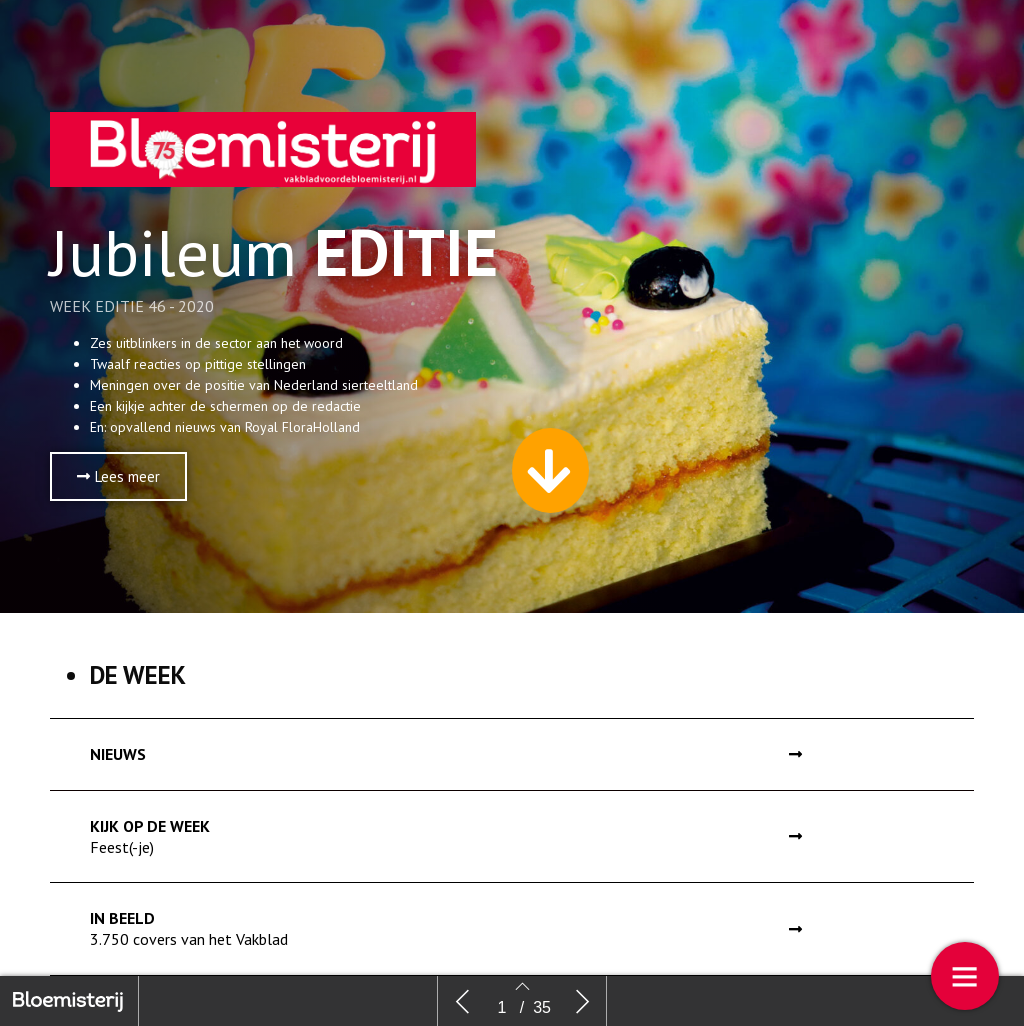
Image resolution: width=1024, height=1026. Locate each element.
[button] (118, 476)
